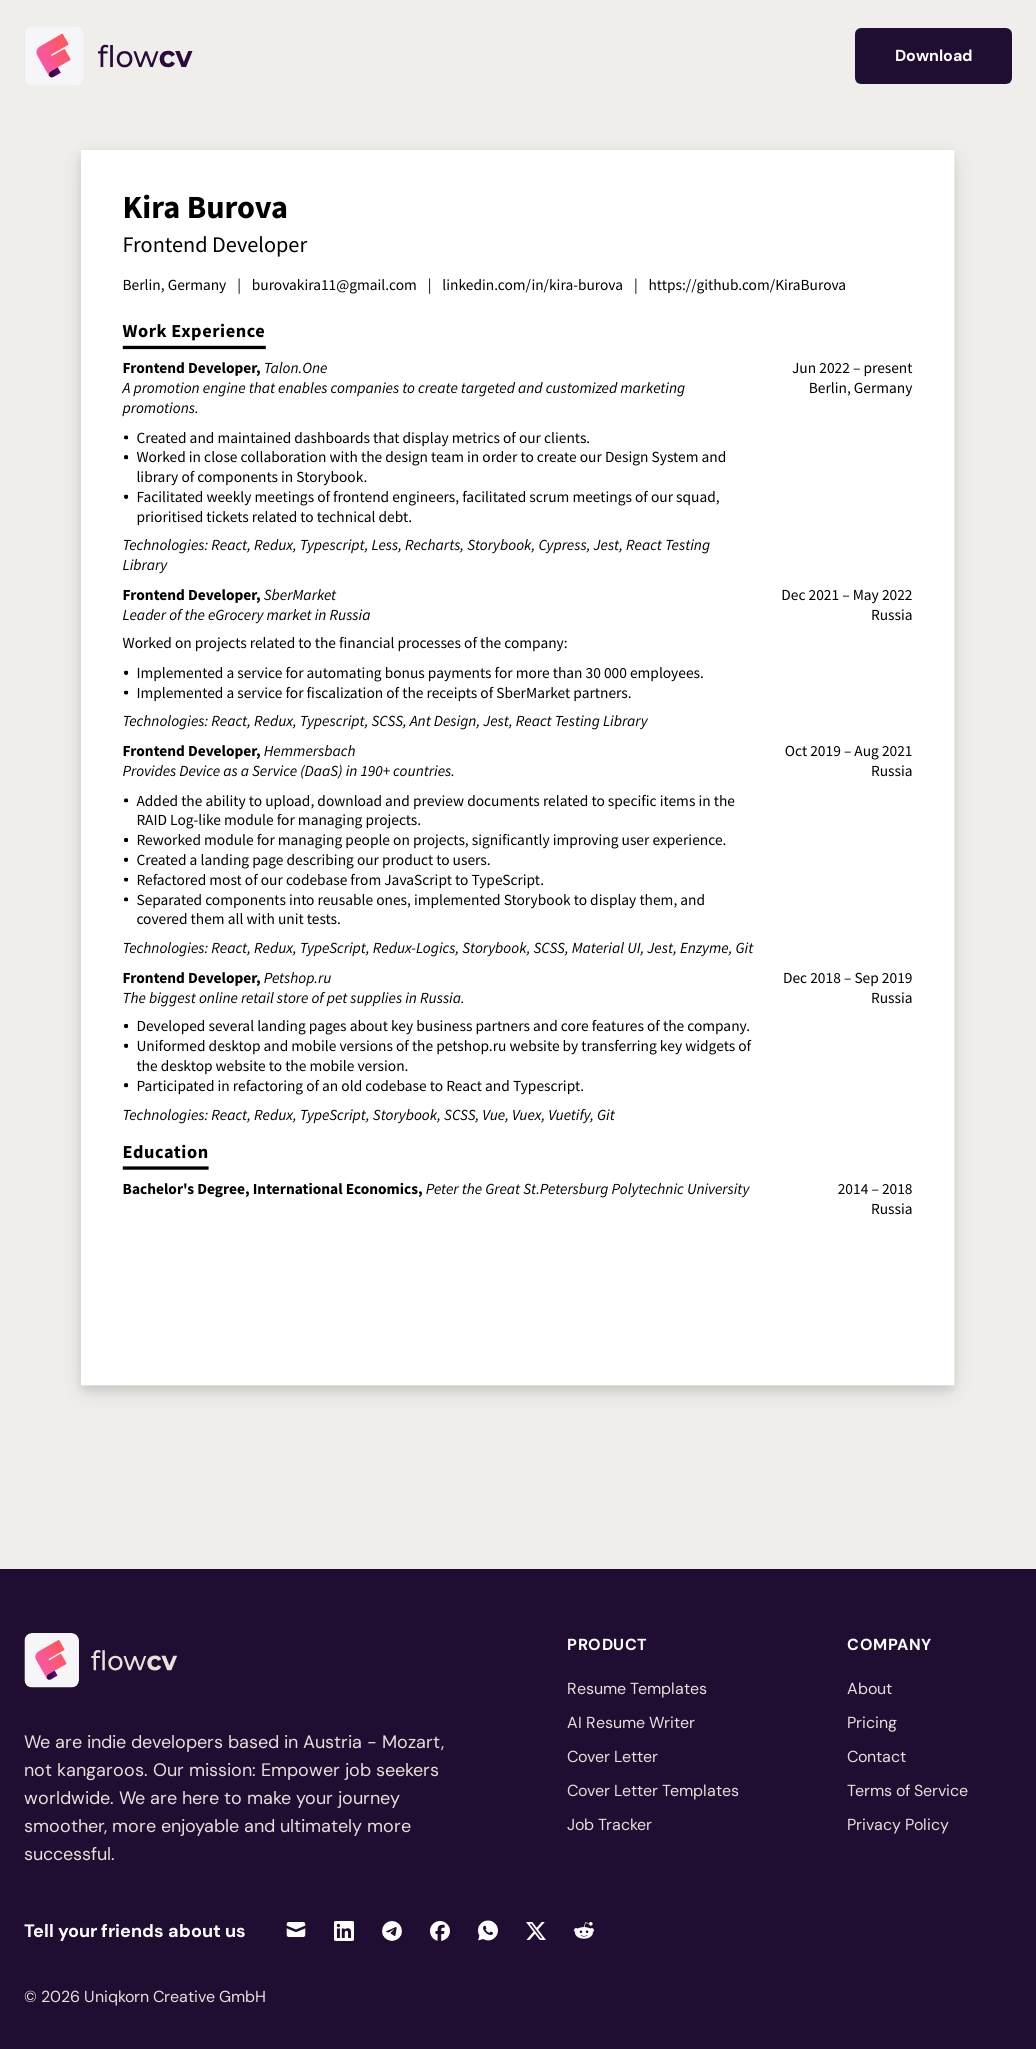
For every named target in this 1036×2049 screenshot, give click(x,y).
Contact (876, 1756)
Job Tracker (609, 1824)
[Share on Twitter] (536, 1930)
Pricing (872, 1722)
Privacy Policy (898, 1824)
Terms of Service (907, 1790)
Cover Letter (612, 1756)
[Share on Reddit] (584, 1930)
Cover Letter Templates (653, 1790)
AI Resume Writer (631, 1722)
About (869, 1688)
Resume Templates (637, 1688)
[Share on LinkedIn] (344, 1930)
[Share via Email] (296, 1930)
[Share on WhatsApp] (488, 1930)
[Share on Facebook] (440, 1930)
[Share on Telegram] (392, 1930)
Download (933, 55)
